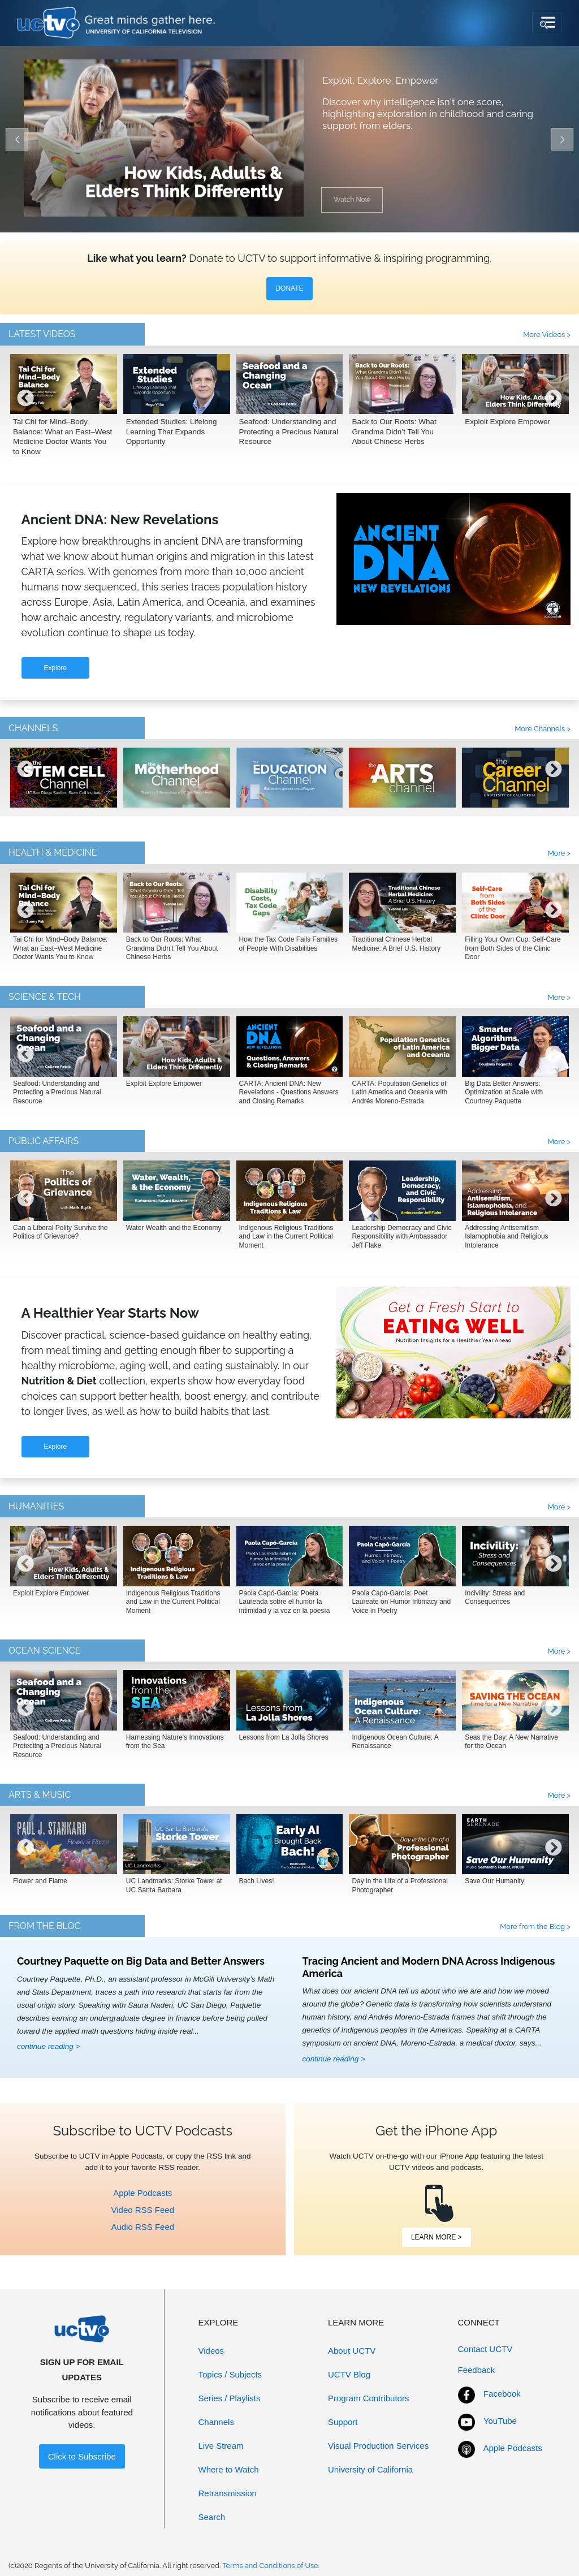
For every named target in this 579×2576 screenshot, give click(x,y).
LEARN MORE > (436, 2237)
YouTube (500, 2421)
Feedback (476, 2370)
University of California (370, 2469)
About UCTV (351, 2350)
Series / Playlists (229, 2398)
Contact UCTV (485, 2349)
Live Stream (221, 2445)
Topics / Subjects (230, 2374)
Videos (211, 2350)
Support (343, 2422)
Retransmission (227, 2493)
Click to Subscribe (82, 2456)
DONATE (289, 288)
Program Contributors (368, 2398)
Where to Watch (228, 2469)
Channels (216, 2422)
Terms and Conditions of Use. (270, 2565)
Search (212, 2517)
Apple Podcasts (142, 2193)
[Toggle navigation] (547, 22)
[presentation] (25, 407)
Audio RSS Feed (142, 2227)
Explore (55, 668)
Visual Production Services (378, 2445)
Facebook (502, 2393)
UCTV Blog (349, 2374)
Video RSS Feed (142, 2210)
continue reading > (48, 2046)
